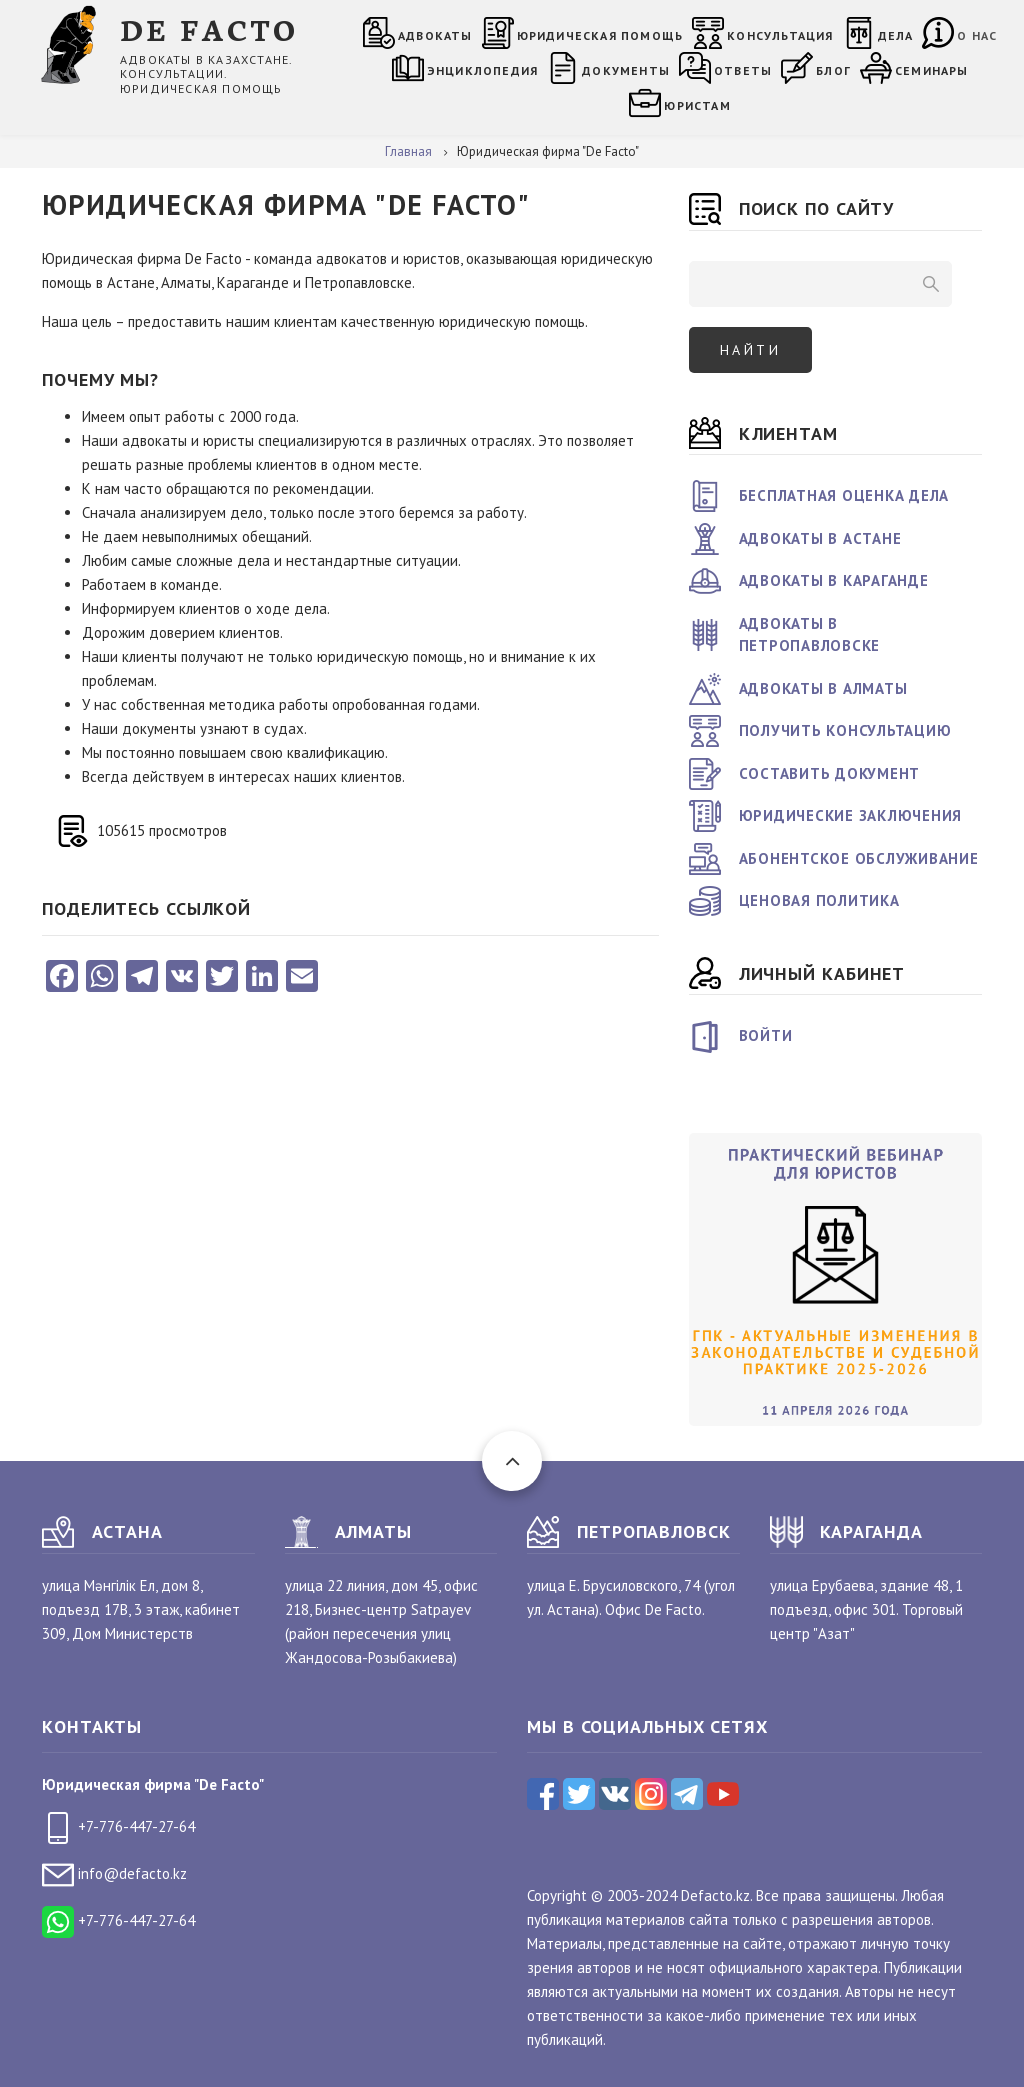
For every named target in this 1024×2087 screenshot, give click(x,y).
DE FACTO (209, 28)
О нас (977, 35)
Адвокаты (435, 35)
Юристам (697, 105)
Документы (626, 70)
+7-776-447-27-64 (118, 1826)
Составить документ (830, 773)
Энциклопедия (482, 70)
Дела (896, 35)
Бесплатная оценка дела (844, 495)
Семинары (932, 70)
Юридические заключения (851, 815)
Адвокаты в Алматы (823, 688)
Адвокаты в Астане (820, 538)
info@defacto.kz (114, 1873)
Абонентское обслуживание (859, 858)
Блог (833, 70)
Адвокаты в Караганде (834, 580)
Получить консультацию (845, 730)
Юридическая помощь (600, 35)
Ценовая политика (819, 900)
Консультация (780, 35)
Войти (766, 1035)
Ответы (743, 70)
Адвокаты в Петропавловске (810, 635)
